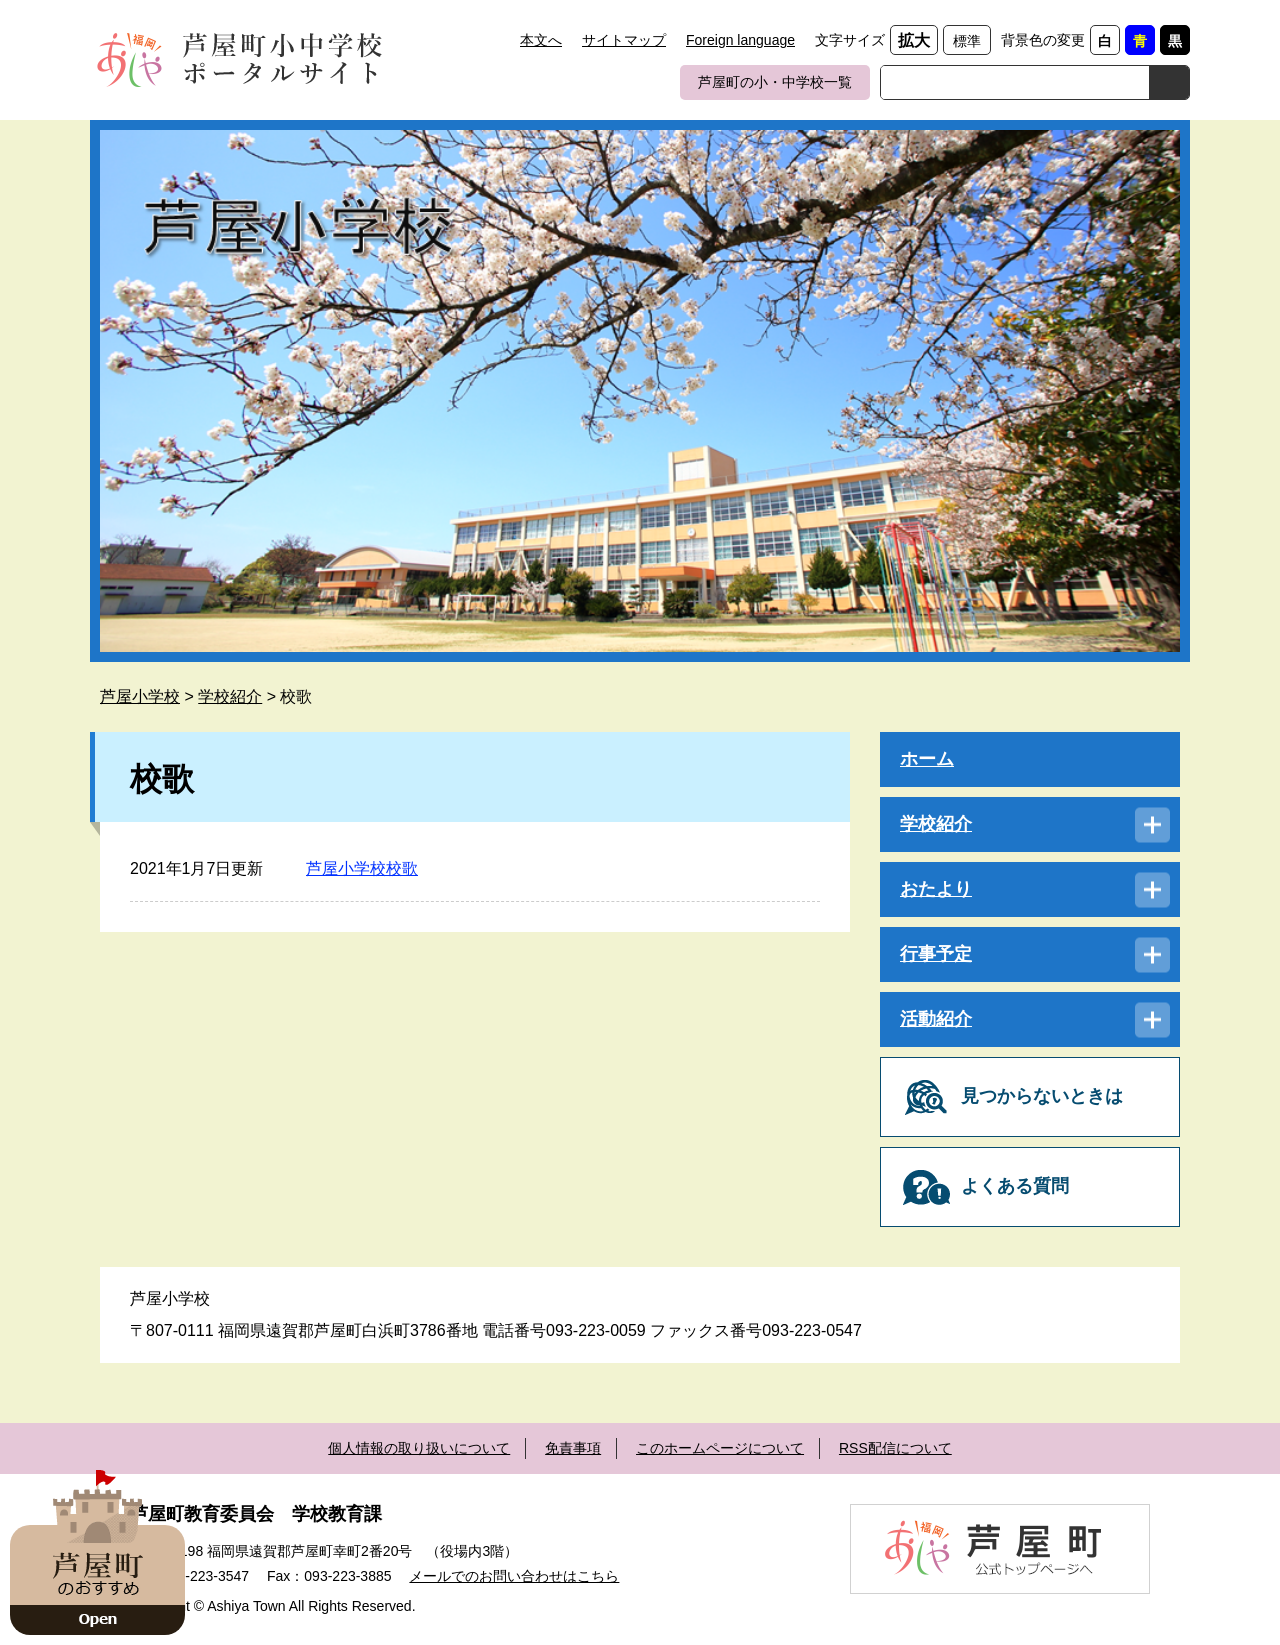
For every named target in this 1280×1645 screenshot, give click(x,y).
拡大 (914, 40)
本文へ (541, 40)
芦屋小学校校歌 (362, 868)
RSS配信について (895, 1448)
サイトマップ (624, 40)
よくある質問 (1015, 1186)
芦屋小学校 (140, 696)
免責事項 (573, 1448)
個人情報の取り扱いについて (419, 1448)
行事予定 (936, 954)
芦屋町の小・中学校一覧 (775, 82)
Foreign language (740, 40)
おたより (936, 889)
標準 (967, 41)
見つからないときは (1042, 1096)
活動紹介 (936, 1019)
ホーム (927, 759)
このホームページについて (720, 1448)
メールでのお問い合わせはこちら (514, 1576)
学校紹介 (230, 696)
